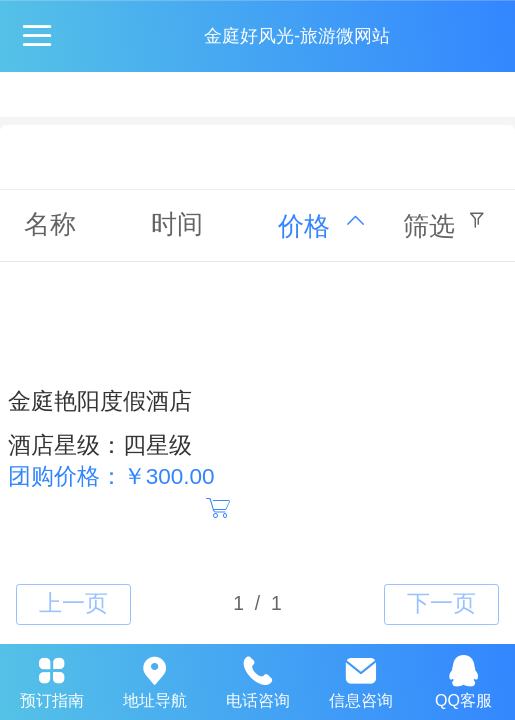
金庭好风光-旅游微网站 (297, 36)
